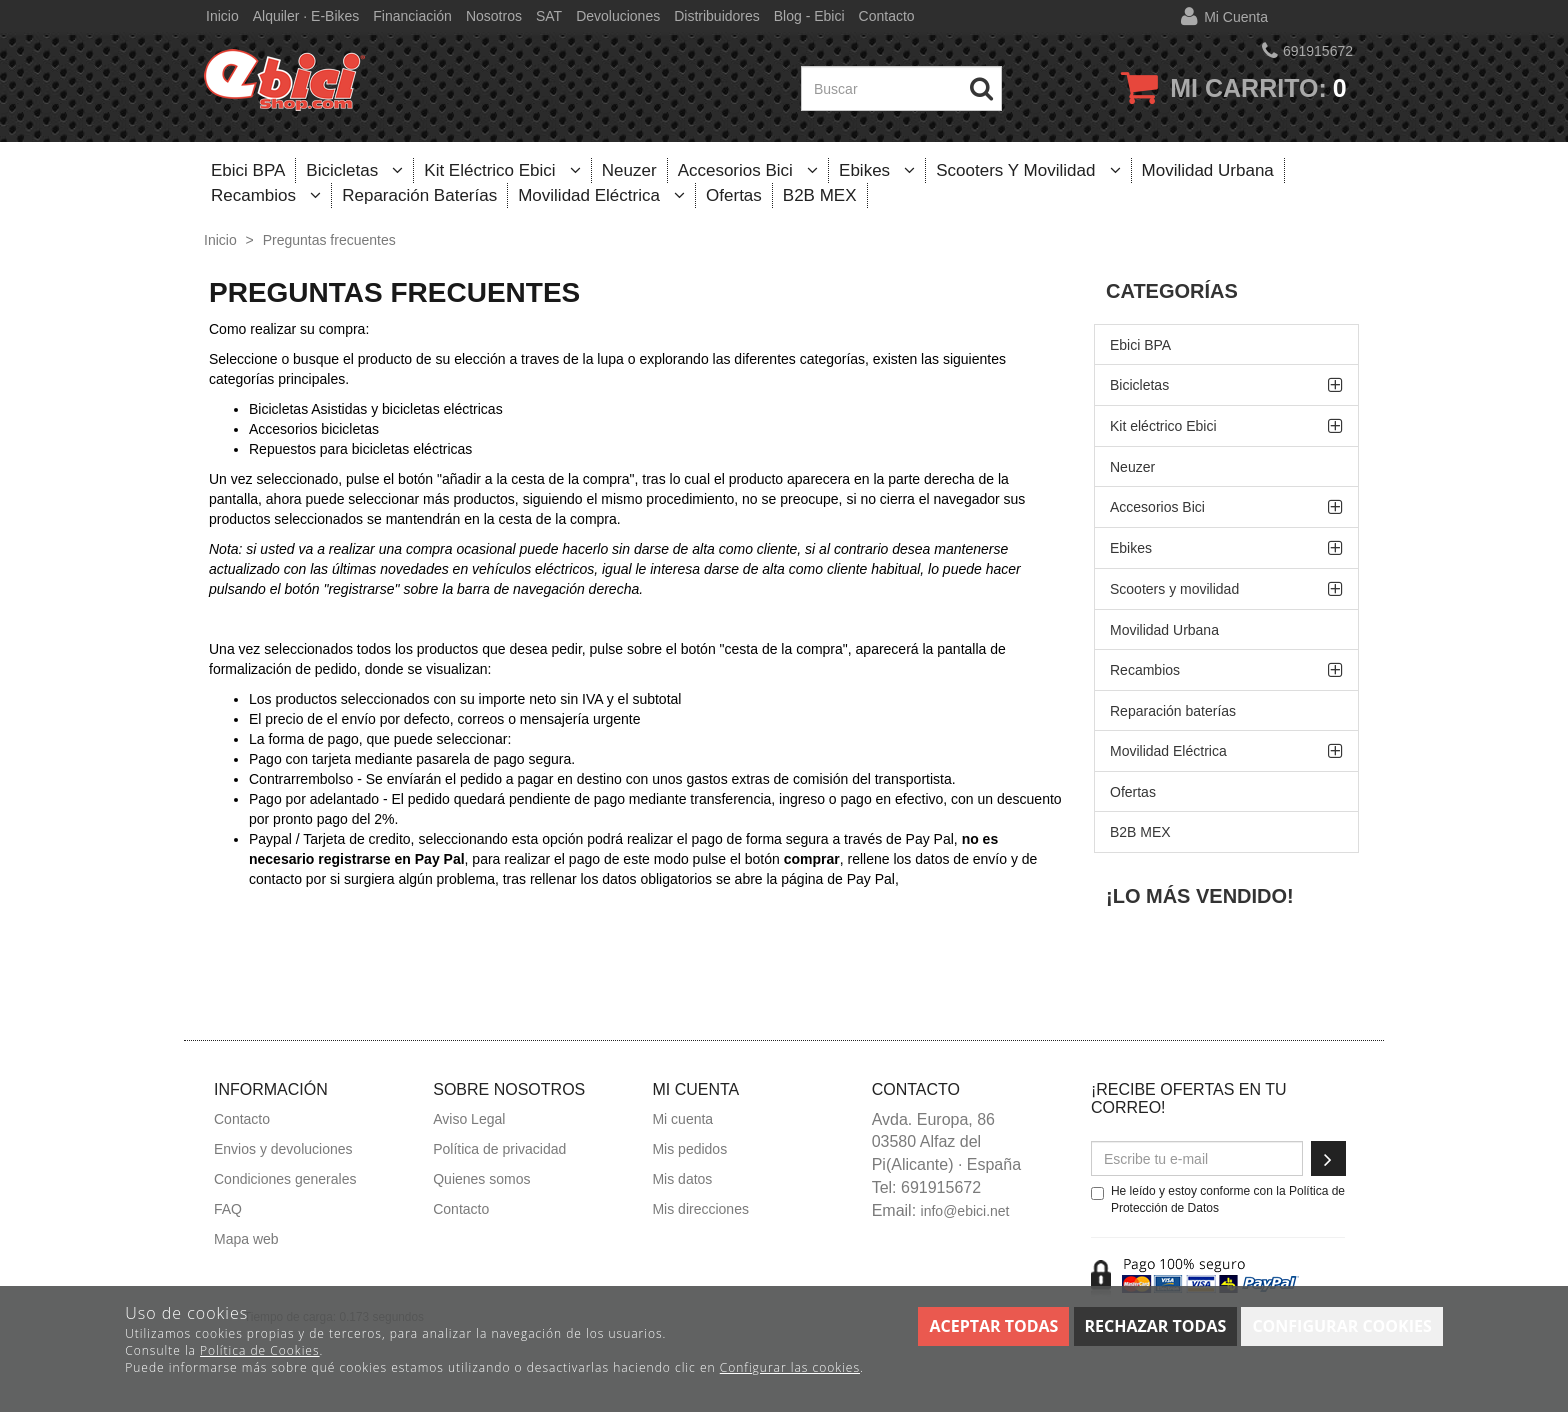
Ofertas (734, 195)
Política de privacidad (499, 1149)
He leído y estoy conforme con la (1218, 1199)
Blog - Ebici (809, 16)
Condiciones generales (285, 1179)
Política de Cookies (259, 1350)
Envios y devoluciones (283, 1149)
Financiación (412, 16)
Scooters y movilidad (1028, 170)
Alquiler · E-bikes (306, 16)
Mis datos (682, 1179)
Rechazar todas (1156, 1326)
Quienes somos (481, 1179)
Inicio (222, 16)
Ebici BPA (248, 170)
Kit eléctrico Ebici (502, 170)
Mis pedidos (689, 1149)
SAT (549, 16)
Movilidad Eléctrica (601, 195)
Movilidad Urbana (1208, 170)
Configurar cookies (1341, 1326)
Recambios (266, 195)
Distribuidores (717, 16)
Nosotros (494, 16)
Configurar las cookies (790, 1367)
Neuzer (629, 170)
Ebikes (877, 170)
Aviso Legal (469, 1119)
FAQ (228, 1209)
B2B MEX (820, 195)
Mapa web (246, 1239)
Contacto (887, 16)
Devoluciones (618, 16)
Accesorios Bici (748, 170)
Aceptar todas (993, 1326)
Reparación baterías (419, 195)
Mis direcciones (700, 1209)
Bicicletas (354, 170)
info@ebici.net (965, 1211)
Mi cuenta (1236, 17)
